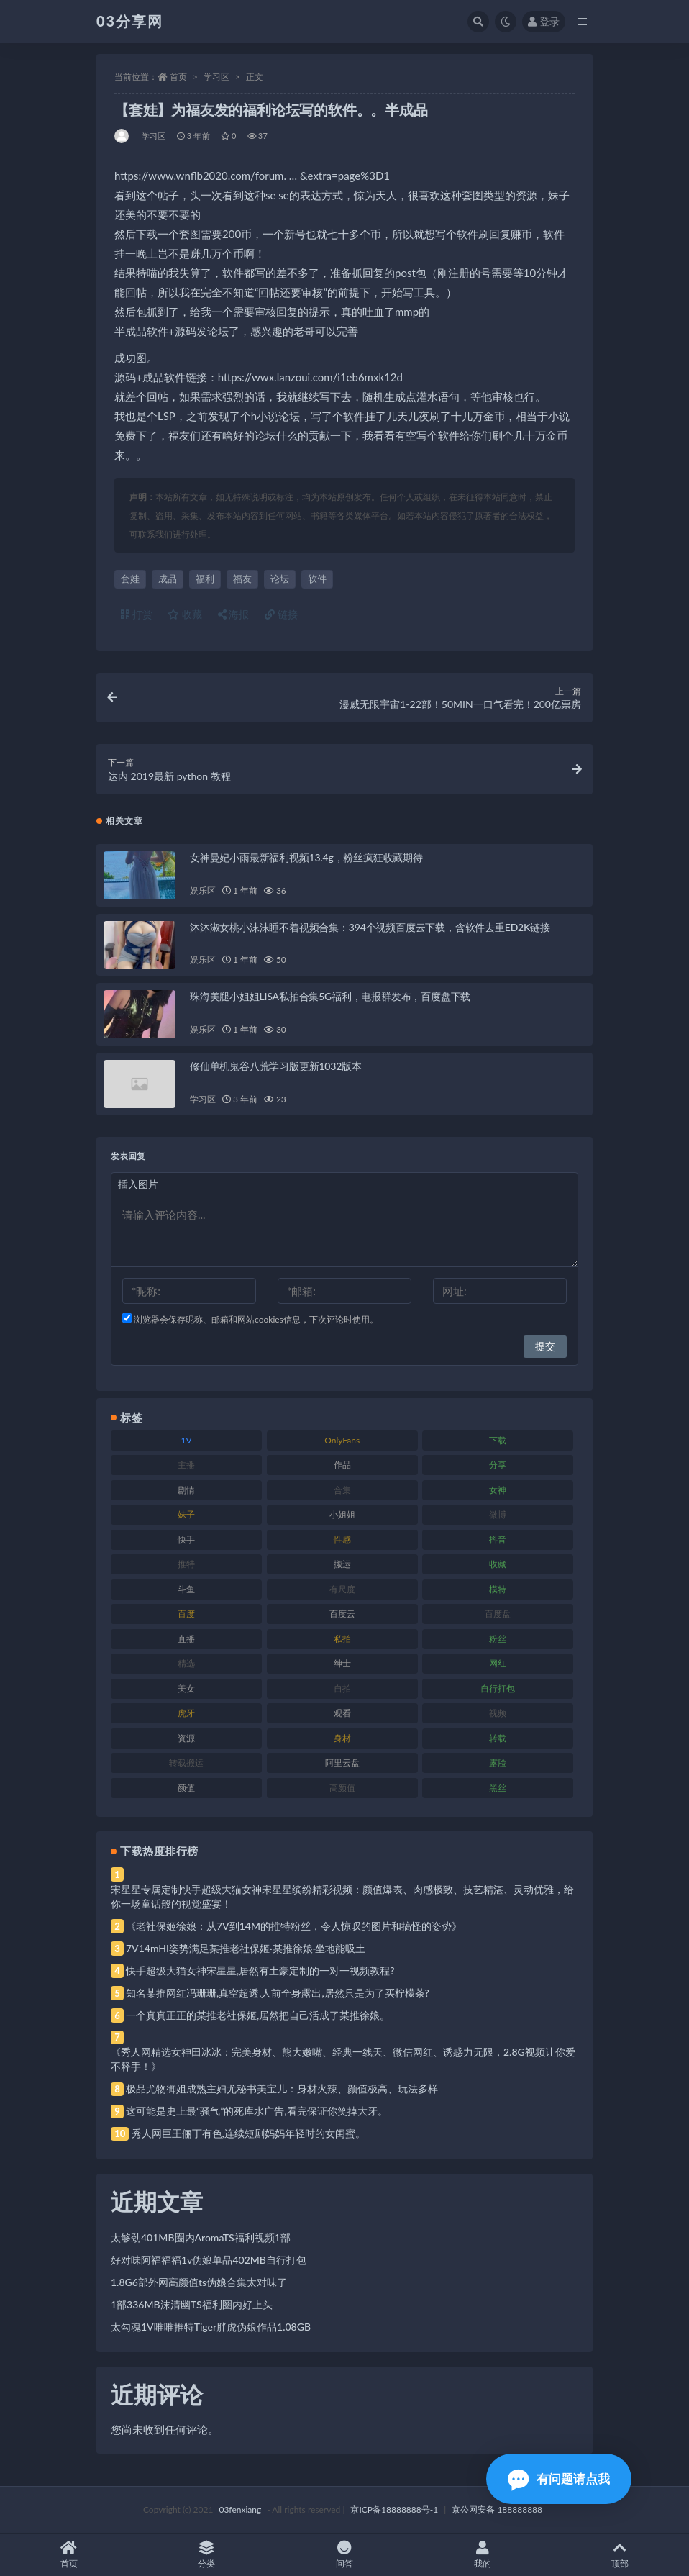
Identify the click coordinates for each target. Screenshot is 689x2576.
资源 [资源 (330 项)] (186, 1738)
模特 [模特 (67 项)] (497, 1589)
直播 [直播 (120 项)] (186, 1638)
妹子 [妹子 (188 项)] (186, 1514)
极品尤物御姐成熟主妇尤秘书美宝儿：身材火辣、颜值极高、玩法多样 (282, 2088)
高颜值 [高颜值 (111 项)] (342, 1787)
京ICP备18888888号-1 (394, 2509)
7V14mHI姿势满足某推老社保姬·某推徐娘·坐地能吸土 (245, 1948)
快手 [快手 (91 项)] (186, 1539)
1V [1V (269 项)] (186, 1440)
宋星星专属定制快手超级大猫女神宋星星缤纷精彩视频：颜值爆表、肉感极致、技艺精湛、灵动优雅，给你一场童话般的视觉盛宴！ (342, 1896)
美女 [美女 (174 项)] (186, 1688)
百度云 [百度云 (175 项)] (342, 1613)
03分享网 (129, 21)
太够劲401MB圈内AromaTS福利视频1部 (201, 2237)
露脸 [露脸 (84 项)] (497, 1762)
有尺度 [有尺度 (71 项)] (342, 1589)
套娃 (130, 578)
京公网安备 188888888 (497, 2509)
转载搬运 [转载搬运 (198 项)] (186, 1762)
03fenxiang (240, 2509)
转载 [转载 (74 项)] (497, 1738)
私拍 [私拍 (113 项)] (342, 1638)
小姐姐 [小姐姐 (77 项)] (342, 1514)
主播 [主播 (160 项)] (186, 1464)
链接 (281, 614)
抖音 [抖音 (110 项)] (497, 1539)
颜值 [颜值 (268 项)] (186, 1787)
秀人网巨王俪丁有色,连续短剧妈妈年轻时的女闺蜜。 (248, 2133)
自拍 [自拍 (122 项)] (342, 1688)
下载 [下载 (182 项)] (497, 1440)
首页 (178, 76)
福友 (242, 578)
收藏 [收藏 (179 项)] (497, 1564)
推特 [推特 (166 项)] (186, 1564)
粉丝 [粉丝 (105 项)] (497, 1638)
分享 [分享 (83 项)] (497, 1464)
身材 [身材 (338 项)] (342, 1738)
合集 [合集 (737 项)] (342, 1489)
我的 (483, 2555)
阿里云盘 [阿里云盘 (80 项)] (342, 1762)
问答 (344, 2555)
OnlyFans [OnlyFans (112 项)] (342, 1440)
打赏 (136, 614)
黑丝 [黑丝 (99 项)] (497, 1787)
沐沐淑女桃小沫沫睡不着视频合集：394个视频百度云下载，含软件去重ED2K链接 (370, 927)
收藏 (185, 614)
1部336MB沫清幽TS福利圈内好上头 (192, 2304)
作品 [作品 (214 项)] (342, 1464)
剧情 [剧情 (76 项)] (186, 1489)
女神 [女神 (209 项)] (497, 1489)
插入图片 (138, 1184)
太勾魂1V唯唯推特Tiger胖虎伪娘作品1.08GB (211, 2327)
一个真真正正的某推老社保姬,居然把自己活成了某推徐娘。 (258, 2015)
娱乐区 (202, 890)
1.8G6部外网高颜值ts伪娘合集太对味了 (199, 2282)
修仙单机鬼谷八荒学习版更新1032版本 (276, 1066)
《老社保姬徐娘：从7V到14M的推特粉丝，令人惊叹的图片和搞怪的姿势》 (294, 1926)
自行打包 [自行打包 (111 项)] (497, 1688)
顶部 (620, 2555)
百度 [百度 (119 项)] (186, 1613)
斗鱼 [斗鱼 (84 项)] (186, 1589)
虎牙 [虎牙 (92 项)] (186, 1712)
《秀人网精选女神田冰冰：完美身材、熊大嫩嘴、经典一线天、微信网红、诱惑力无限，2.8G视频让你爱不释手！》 (343, 2059)
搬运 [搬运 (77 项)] (342, 1564)
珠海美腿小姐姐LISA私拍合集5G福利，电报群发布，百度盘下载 (330, 996)
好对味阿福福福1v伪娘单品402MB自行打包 (208, 2260)
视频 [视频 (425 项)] (497, 1712)
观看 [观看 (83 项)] (342, 1712)
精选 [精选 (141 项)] (186, 1663)
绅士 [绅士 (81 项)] (342, 1663)
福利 (205, 578)
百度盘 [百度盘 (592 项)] (498, 1613)
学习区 (216, 76)
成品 (167, 578)
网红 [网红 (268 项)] (497, 1663)
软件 (317, 578)
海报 (234, 614)
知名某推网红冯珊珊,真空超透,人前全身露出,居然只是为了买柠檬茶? (277, 1993)
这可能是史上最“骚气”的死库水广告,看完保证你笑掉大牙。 (257, 2111)
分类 (207, 2555)
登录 (544, 21)
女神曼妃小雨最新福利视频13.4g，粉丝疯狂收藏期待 (306, 857)
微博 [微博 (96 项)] (497, 1514)
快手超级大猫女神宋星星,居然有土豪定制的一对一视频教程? (260, 1970)
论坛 (279, 578)
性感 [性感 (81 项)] (342, 1539)
